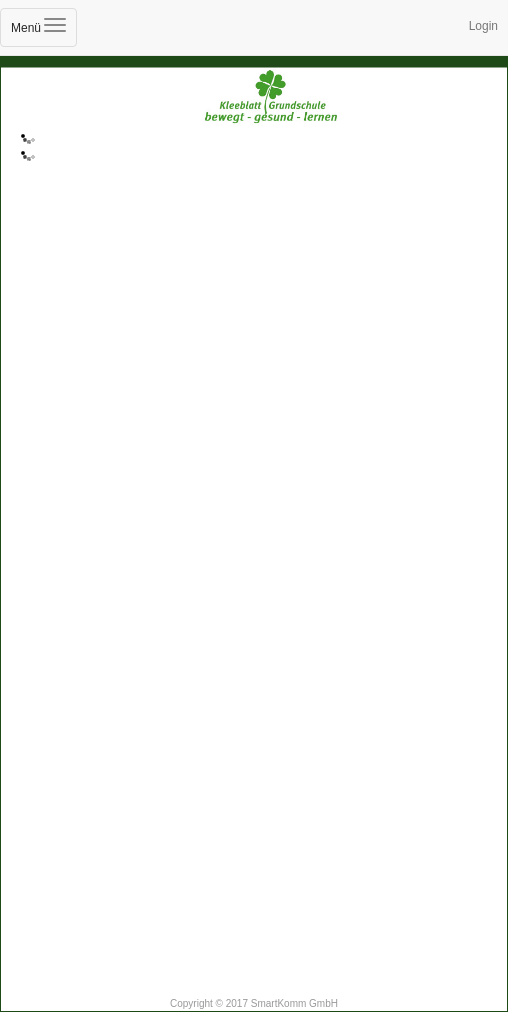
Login (483, 26)
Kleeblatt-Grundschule (254, 123)
